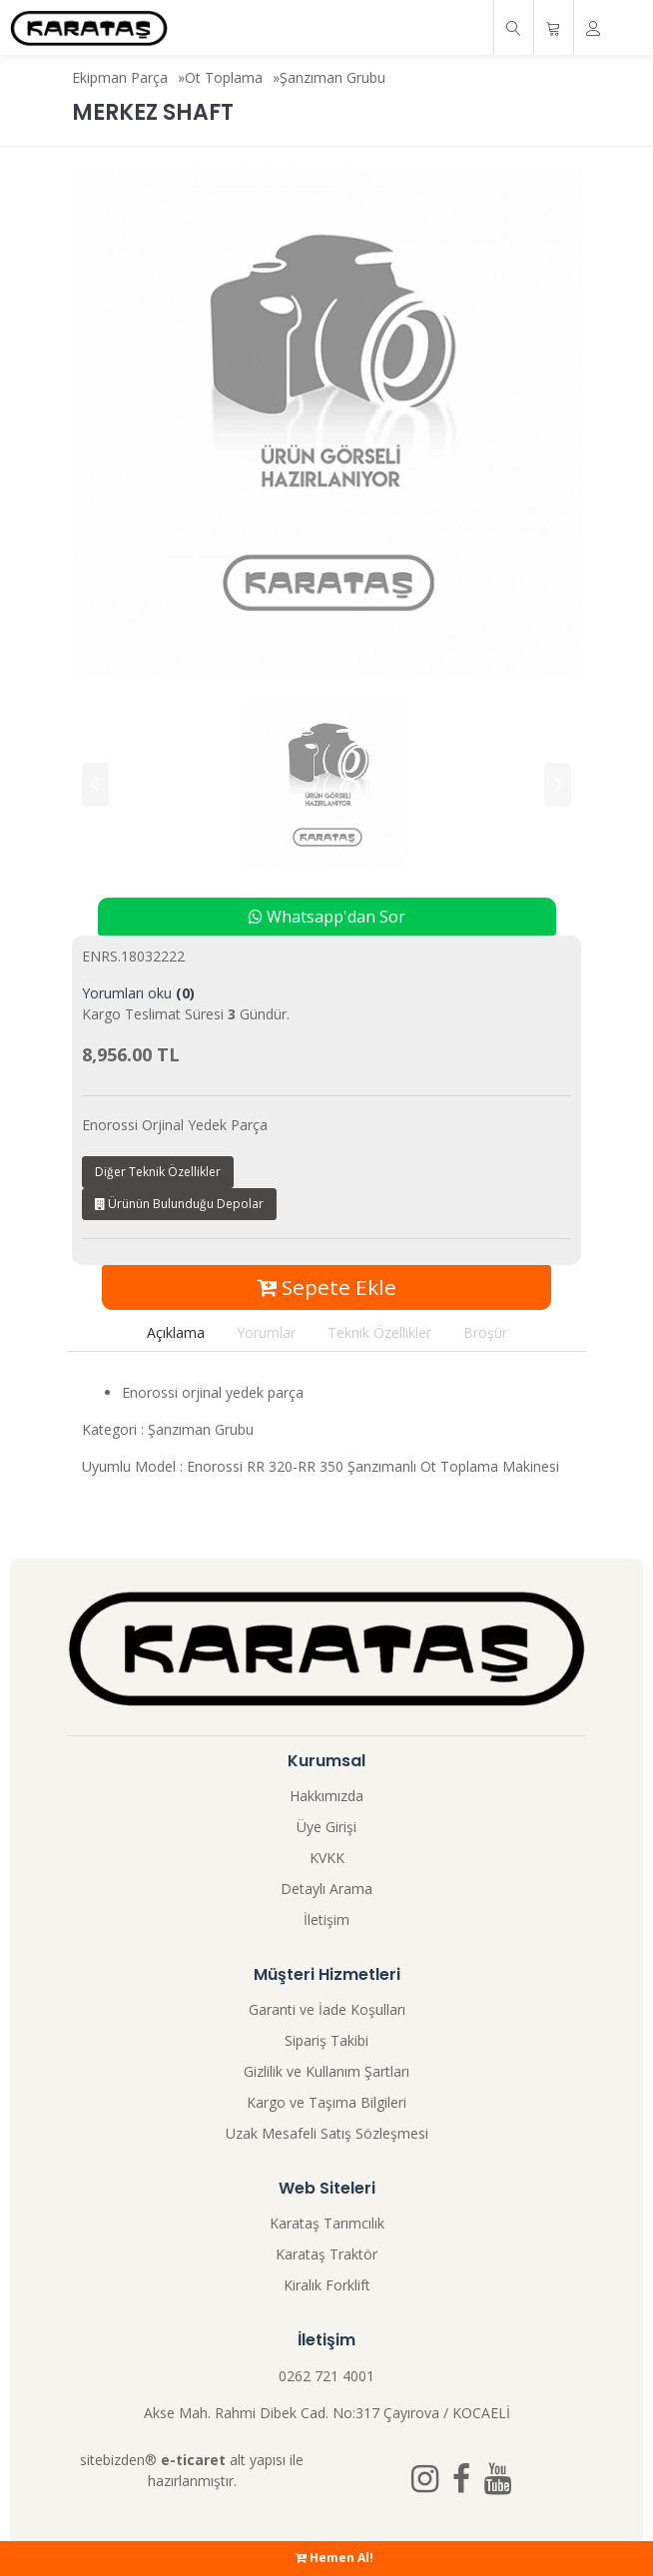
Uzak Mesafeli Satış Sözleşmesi (327, 2133)
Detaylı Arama (326, 1888)
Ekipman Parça (120, 77)
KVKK (327, 1857)
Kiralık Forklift (327, 2284)
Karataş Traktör (326, 2254)
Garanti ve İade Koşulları (327, 2009)
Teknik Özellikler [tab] (379, 1332)
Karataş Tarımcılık (327, 2223)
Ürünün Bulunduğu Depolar (179, 1203)
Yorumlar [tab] (266, 1332)
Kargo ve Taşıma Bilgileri (326, 2102)
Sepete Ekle (327, 1287)
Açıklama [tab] (176, 1332)
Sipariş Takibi (326, 2040)
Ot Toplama (224, 77)
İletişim (326, 1919)
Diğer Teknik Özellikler (158, 1171)
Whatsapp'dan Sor (327, 917)
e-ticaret (193, 2459)
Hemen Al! (334, 2557)
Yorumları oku (138, 992)
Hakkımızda (326, 1795)
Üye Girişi (326, 1826)
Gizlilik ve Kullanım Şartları (326, 2071)
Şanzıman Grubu (332, 77)
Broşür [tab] (485, 1332)
